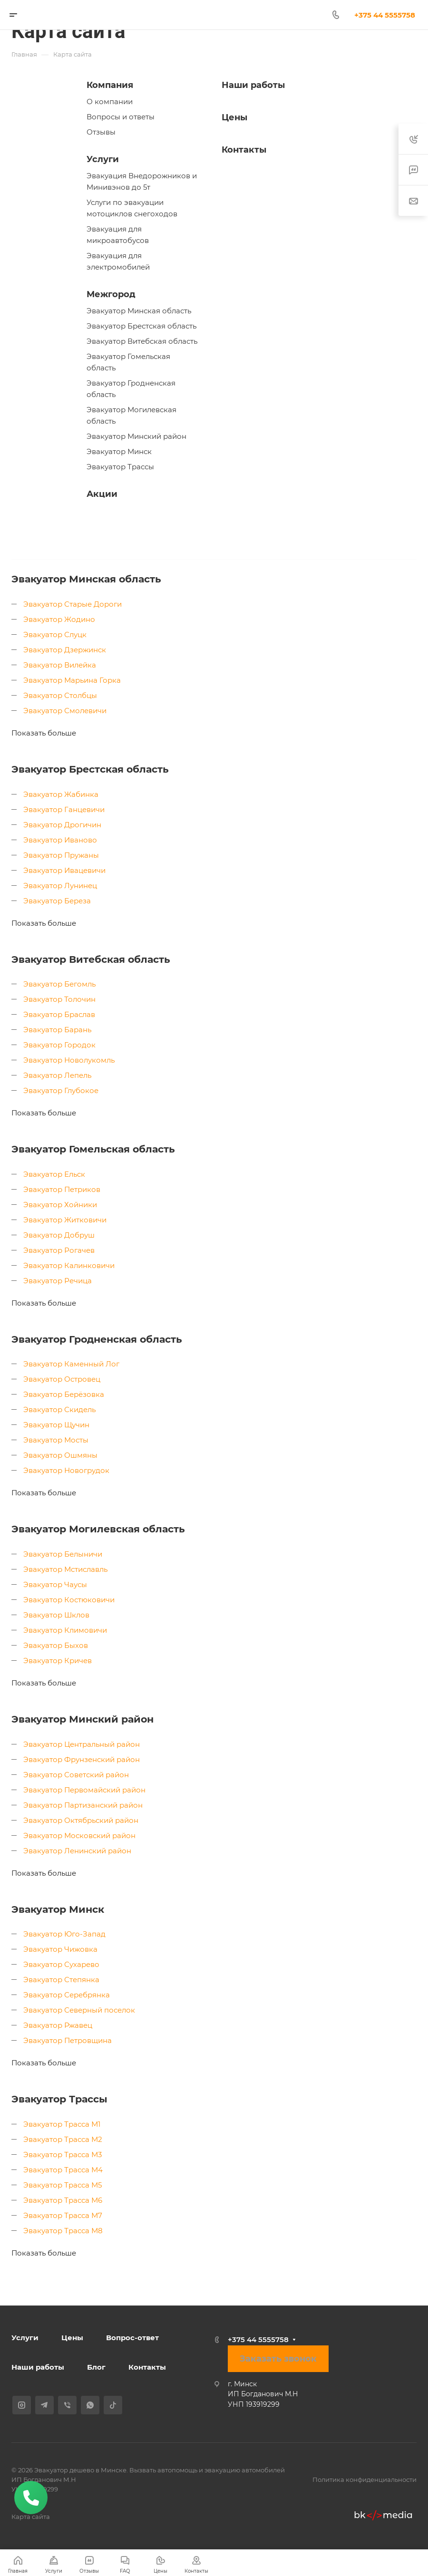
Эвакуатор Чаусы (55, 1584)
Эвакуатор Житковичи (65, 1219)
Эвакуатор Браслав (59, 1014)
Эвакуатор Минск (119, 451)
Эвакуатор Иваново (60, 839)
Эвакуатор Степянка (61, 1979)
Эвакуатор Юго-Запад (64, 1933)
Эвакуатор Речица (57, 1280)
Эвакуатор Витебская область (142, 341)
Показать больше (43, 732)
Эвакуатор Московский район (79, 1835)
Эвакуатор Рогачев (59, 1250)
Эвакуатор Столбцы (60, 695)
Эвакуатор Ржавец (57, 2025)
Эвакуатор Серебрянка (66, 1994)
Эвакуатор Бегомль (59, 983)
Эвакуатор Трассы (120, 466)
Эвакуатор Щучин (56, 1424)
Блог (96, 2367)
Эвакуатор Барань (57, 1029)
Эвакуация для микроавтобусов (118, 234)
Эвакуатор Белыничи (62, 1554)
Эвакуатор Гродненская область (131, 388)
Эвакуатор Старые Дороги (72, 604)
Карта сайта (30, 2516)
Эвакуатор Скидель (59, 1409)
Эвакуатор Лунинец (60, 885)
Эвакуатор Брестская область (141, 325)
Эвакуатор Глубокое (60, 1090)
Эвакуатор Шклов (56, 1614)
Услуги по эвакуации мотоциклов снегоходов (132, 208)
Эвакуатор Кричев (57, 1660)
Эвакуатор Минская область (139, 310)
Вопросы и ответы (121, 116)
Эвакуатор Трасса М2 (62, 2139)
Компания (110, 85)
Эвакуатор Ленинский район (77, 1850)
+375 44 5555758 (258, 2339)
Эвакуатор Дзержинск (64, 649)
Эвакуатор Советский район (76, 1774)
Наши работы (253, 85)
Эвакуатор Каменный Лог (71, 1363)
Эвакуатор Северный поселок (79, 2009)
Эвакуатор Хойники (60, 1204)
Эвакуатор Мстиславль (65, 1569)
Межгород (111, 294)
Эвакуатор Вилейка (59, 664)
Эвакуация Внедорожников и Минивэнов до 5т (142, 181)
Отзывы (101, 131)
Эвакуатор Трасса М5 (62, 2184)
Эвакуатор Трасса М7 (62, 2215)
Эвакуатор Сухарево (61, 1964)
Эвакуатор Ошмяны (60, 1455)
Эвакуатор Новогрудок (66, 1470)
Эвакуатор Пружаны (61, 855)
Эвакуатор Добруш (59, 1235)
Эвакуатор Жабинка (60, 794)
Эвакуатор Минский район (136, 436)
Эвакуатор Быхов (55, 1645)
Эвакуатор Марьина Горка (72, 680)
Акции (102, 494)
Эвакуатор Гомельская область (128, 362)
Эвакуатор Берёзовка (63, 1394)
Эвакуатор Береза (57, 900)
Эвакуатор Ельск (54, 1174)
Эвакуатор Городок (59, 1044)
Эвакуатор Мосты (55, 1439)
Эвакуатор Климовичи (65, 1630)
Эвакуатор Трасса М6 (62, 2200)
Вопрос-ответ (132, 2337)
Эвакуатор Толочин (59, 999)
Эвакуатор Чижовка (60, 1949)
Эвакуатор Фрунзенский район (81, 1759)
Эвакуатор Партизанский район (83, 1805)
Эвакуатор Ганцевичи (64, 809)
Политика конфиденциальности (364, 2479)
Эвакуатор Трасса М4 (63, 2169)
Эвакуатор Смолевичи (65, 710)
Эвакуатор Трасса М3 (62, 2154)
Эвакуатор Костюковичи (69, 1599)
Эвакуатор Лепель (57, 1075)
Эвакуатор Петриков (61, 1189)
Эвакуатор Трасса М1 (61, 2124)
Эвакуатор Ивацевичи (64, 870)
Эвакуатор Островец (61, 1379)
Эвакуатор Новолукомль (69, 1060)
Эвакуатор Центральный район (81, 1744)
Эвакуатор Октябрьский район (80, 1820)
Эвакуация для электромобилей (118, 261)
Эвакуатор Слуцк (55, 634)
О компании (110, 101)
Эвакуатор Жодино (59, 619)
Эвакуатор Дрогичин (62, 824)
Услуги (103, 159)
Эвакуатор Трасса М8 (63, 2230)
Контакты (244, 150)
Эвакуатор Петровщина (67, 2040)
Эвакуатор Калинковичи (69, 1265)
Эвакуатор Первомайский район (84, 1789)
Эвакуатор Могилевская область (131, 415)
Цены (234, 117)
